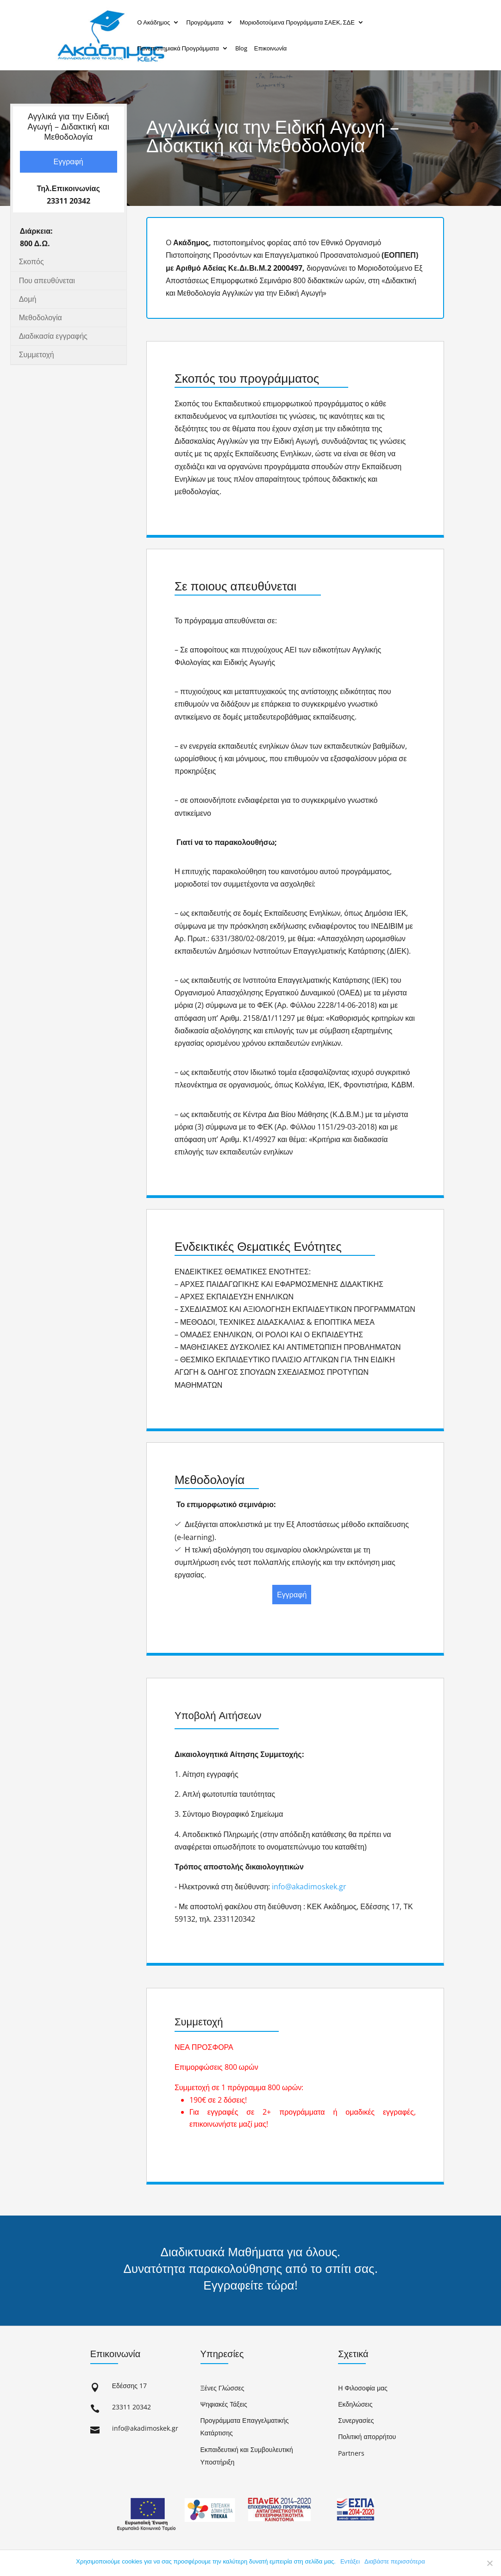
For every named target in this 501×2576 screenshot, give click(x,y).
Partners (351, 2453)
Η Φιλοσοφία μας (363, 2388)
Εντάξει (350, 2561)
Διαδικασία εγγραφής (53, 336)
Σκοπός (31, 261)
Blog (241, 48)
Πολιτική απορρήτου (367, 2436)
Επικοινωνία (270, 48)
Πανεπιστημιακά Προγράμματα (178, 48)
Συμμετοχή (36, 354)
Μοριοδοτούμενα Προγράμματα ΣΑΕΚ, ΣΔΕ (297, 22)
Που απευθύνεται (47, 280)
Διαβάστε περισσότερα (394, 2561)
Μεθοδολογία (40, 317)
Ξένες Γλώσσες (222, 2388)
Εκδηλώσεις (355, 2404)
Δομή (28, 299)
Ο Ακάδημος (153, 22)
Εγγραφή (68, 161)
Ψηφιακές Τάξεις (223, 2404)
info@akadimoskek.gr (309, 1886)
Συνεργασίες (356, 2420)
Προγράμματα (204, 22)
